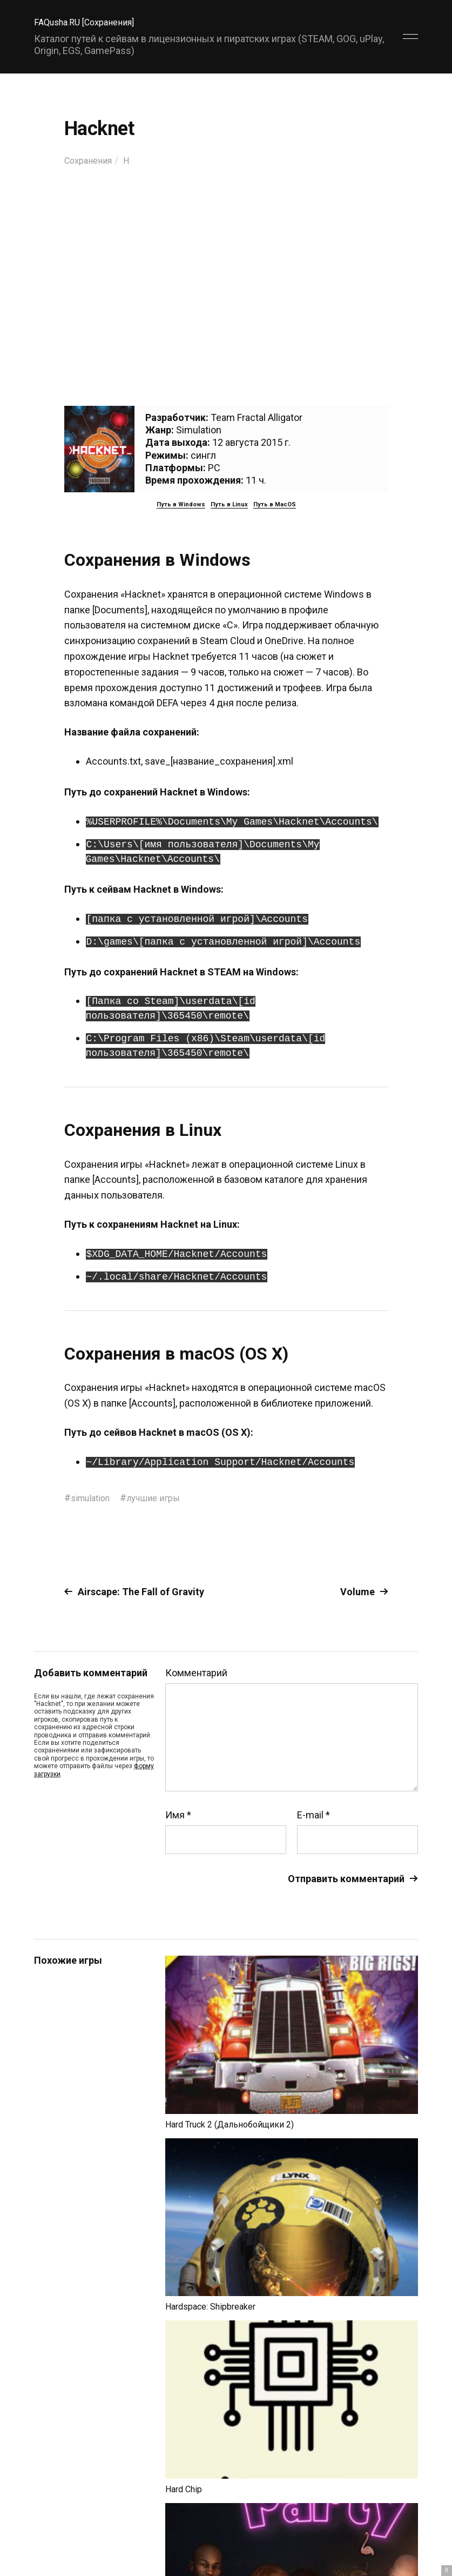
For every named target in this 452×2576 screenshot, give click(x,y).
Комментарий (196, 1673)
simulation (93, 1497)
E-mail (313, 1815)
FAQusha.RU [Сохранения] (90, 22)
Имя (178, 1815)
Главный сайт (390, 2528)
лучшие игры (161, 1497)
